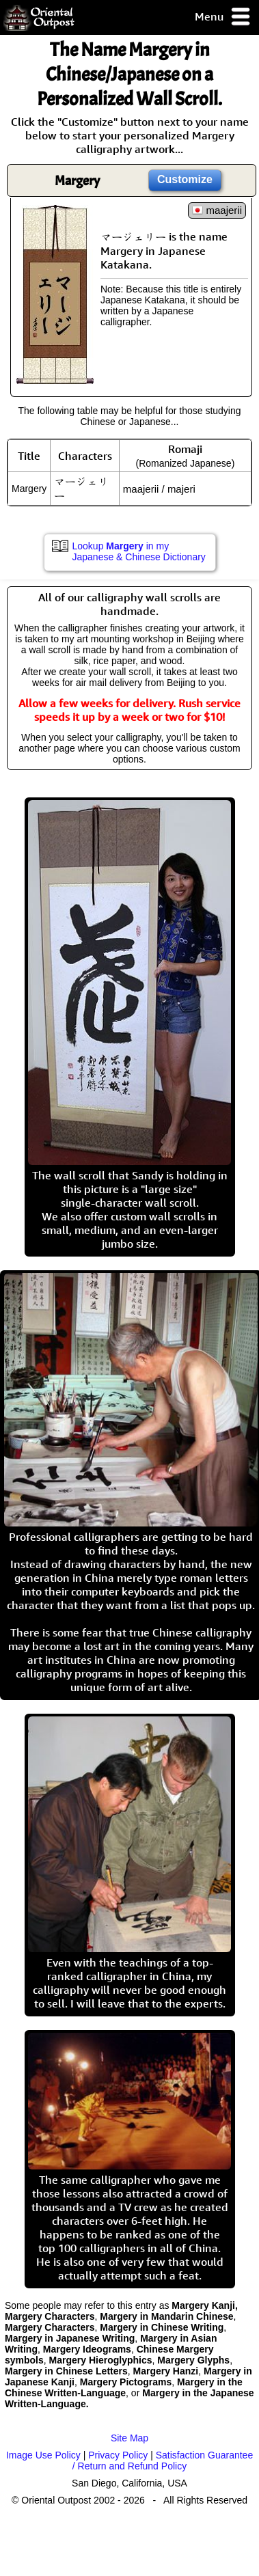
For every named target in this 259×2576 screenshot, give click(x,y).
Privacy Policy (118, 2455)
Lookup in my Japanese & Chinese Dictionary (139, 551)
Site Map (129, 2438)
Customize (185, 179)
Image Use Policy (43, 2455)
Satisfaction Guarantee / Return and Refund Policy (162, 2460)
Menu (223, 17)
